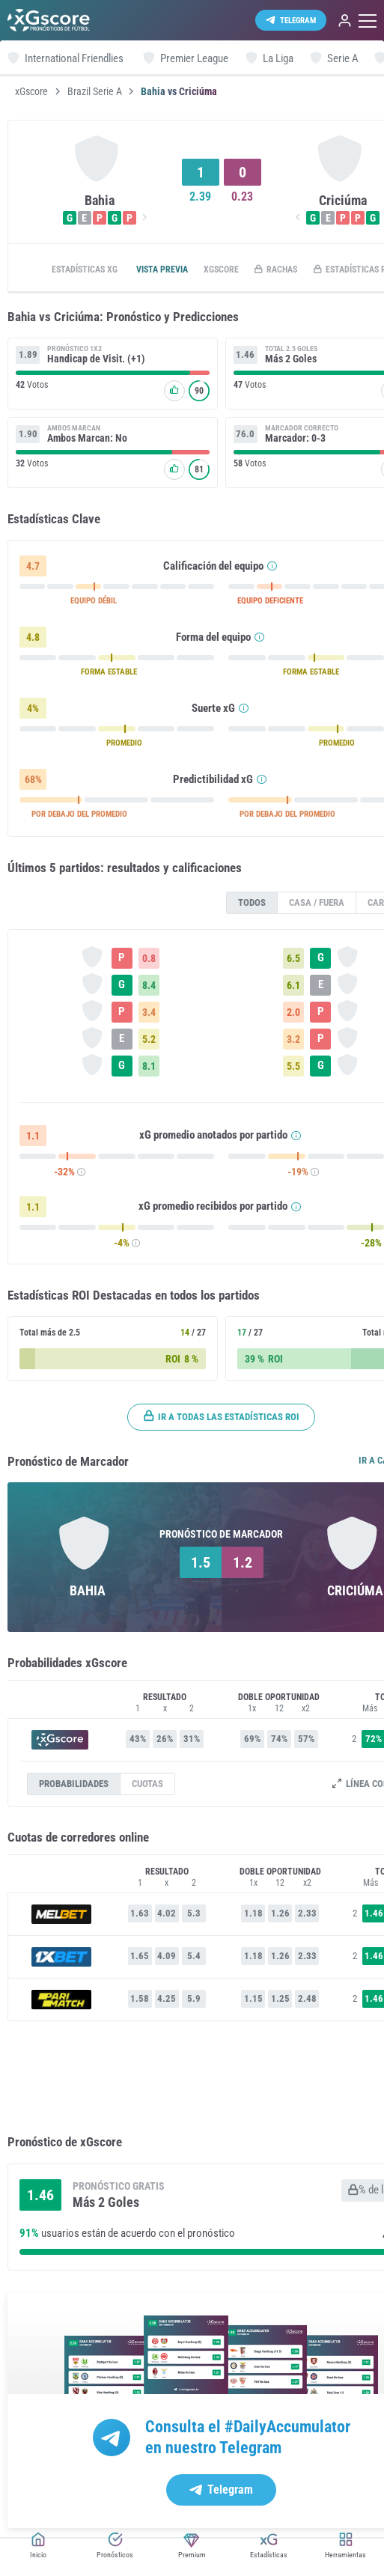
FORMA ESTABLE (122, 674)
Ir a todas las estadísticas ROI (248, 1418)
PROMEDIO (138, 745)
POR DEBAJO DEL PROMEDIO (87, 816)
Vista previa (175, 269)
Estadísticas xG (88, 269)
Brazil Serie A (94, 91)
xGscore (31, 91)
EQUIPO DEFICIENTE (303, 603)
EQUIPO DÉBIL (104, 603)
